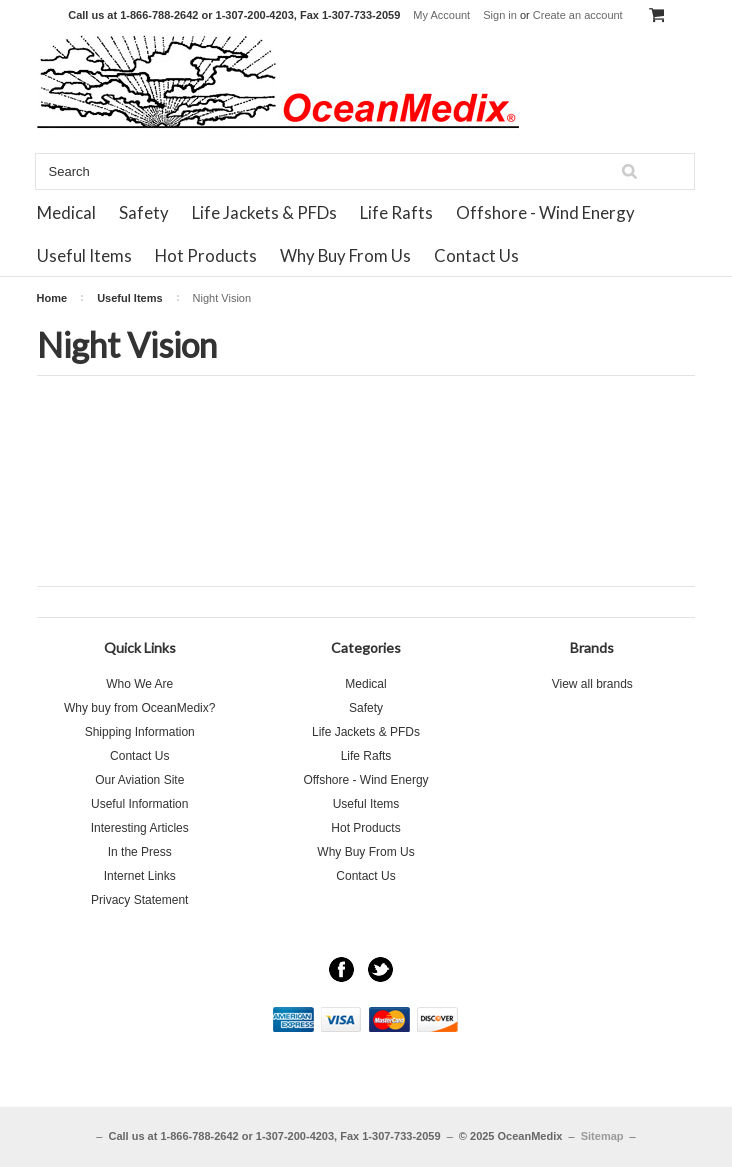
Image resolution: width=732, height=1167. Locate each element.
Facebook (341, 969)
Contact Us (476, 255)
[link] (366, 1078)
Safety (144, 212)
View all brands (592, 684)
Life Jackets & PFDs (264, 212)
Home (52, 298)
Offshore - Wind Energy (545, 212)
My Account (441, 15)
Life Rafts (396, 212)
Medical (66, 212)
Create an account (578, 15)
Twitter (380, 969)
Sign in (500, 15)
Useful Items (84, 255)
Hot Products (206, 255)
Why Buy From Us (345, 255)
